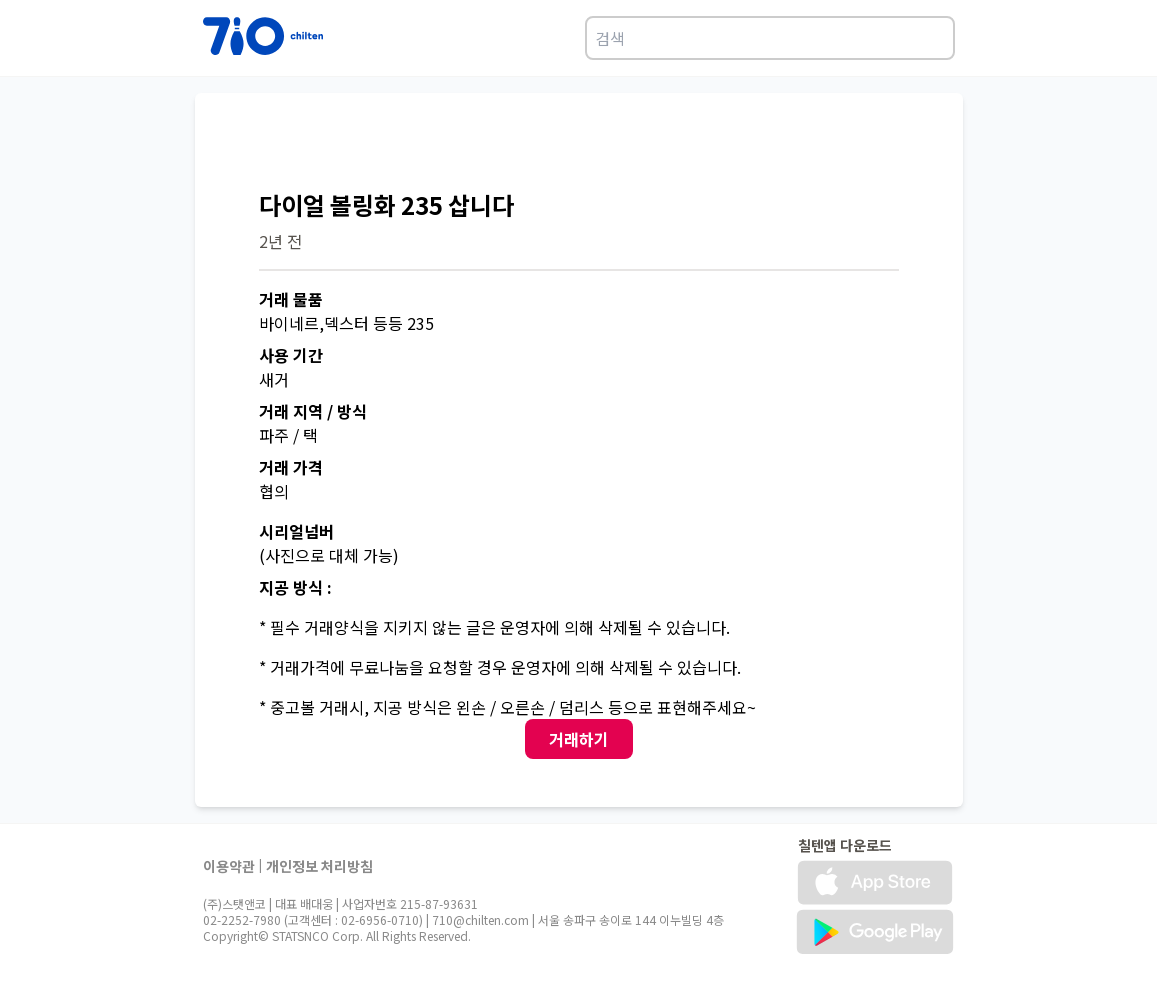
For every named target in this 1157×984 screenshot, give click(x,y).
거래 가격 (291, 467)
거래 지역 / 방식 (313, 411)
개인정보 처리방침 (319, 866)
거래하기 (579, 739)
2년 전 (280, 241)
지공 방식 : (295, 587)
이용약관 (229, 866)
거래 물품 (291, 299)
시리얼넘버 (296, 531)
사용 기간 (291, 355)
